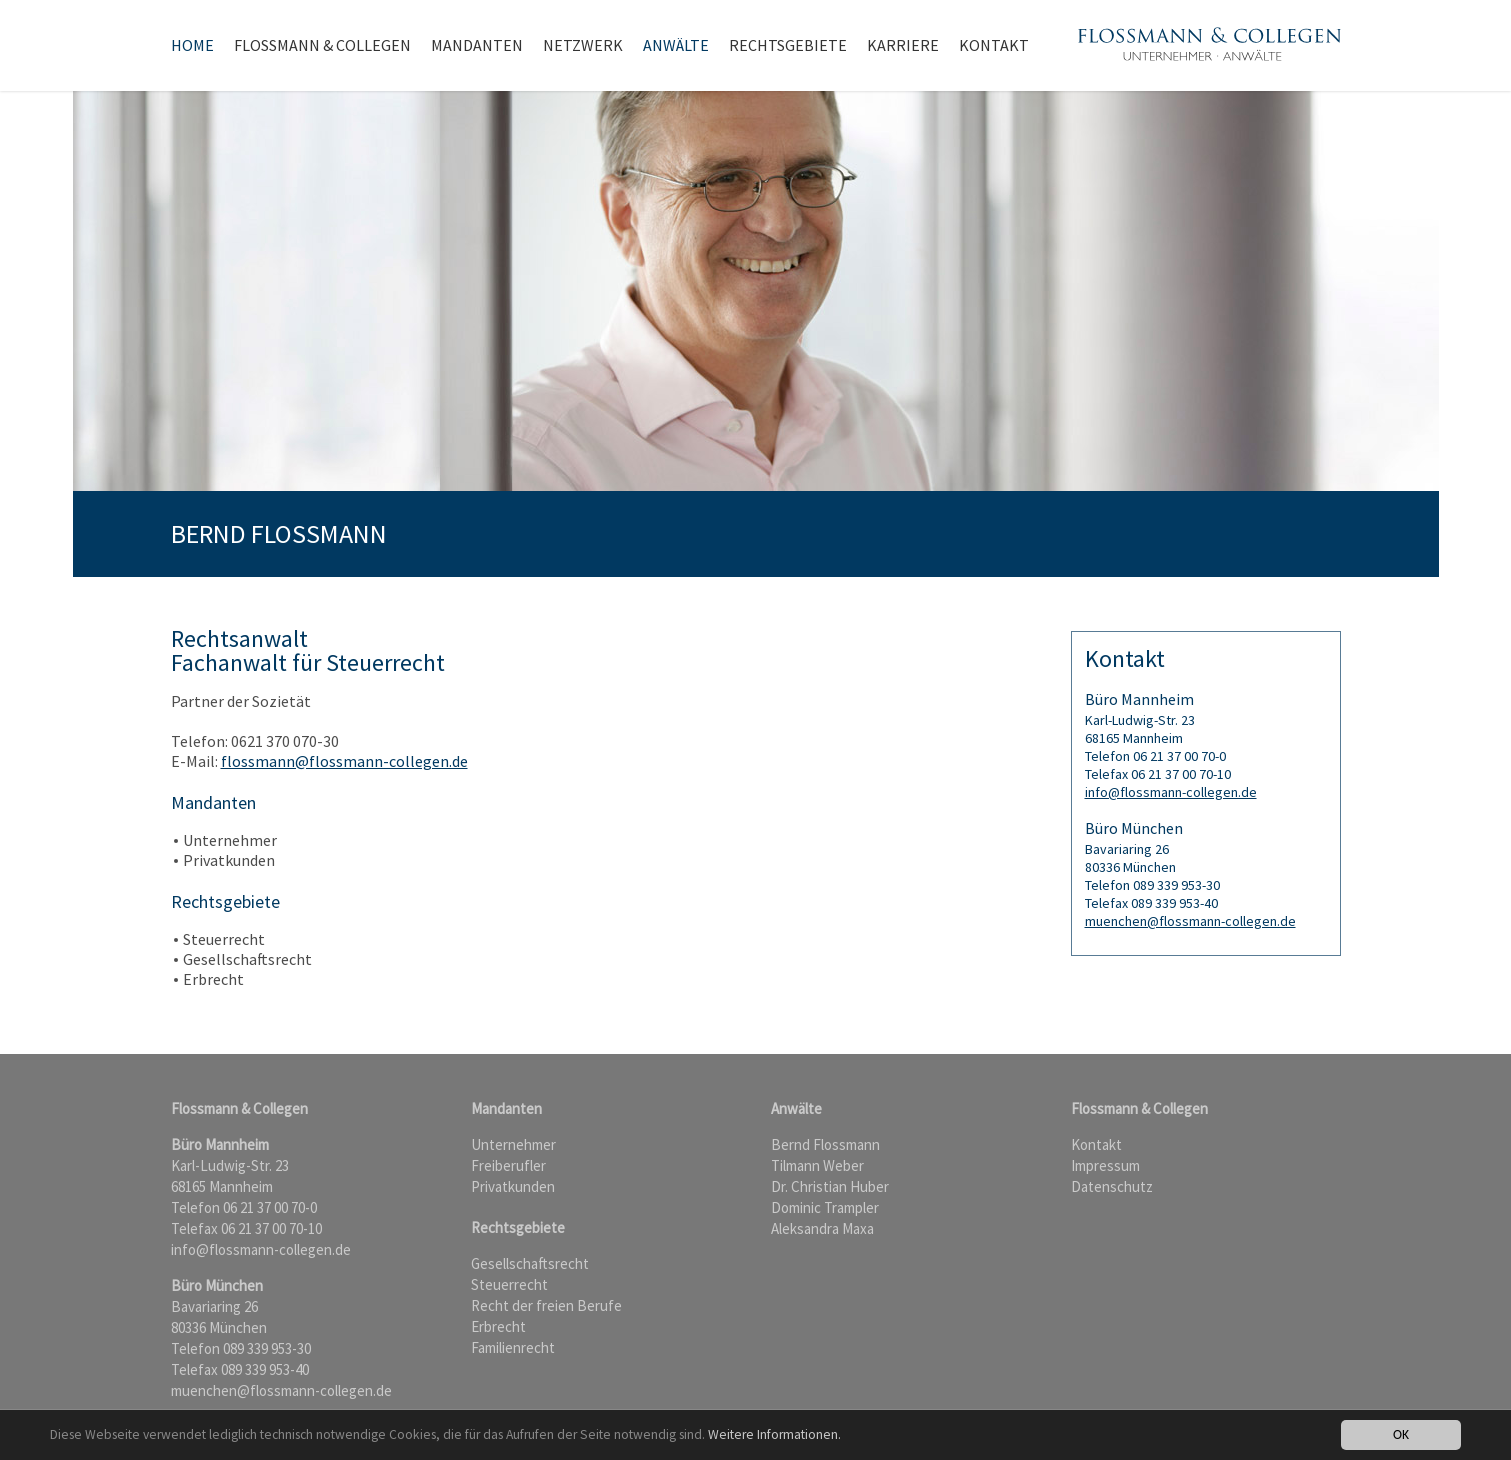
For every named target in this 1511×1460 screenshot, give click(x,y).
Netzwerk (583, 45)
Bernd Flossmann (825, 1144)
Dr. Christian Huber (830, 1186)
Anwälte (676, 45)
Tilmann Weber (817, 1165)
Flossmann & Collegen (322, 45)
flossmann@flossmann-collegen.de (344, 761)
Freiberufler (508, 1165)
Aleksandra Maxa (822, 1228)
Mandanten (477, 45)
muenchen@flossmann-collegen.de (1190, 921)
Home (192, 45)
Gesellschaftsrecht (530, 1263)
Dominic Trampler (825, 1207)
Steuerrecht (509, 1284)
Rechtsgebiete (788, 45)
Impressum (1105, 1165)
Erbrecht (498, 1326)
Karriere (903, 45)
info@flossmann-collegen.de (1171, 792)
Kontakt (994, 45)
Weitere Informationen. (774, 1434)
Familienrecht (513, 1347)
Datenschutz (1112, 1186)
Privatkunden (513, 1186)
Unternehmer (513, 1144)
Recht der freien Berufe (546, 1305)
